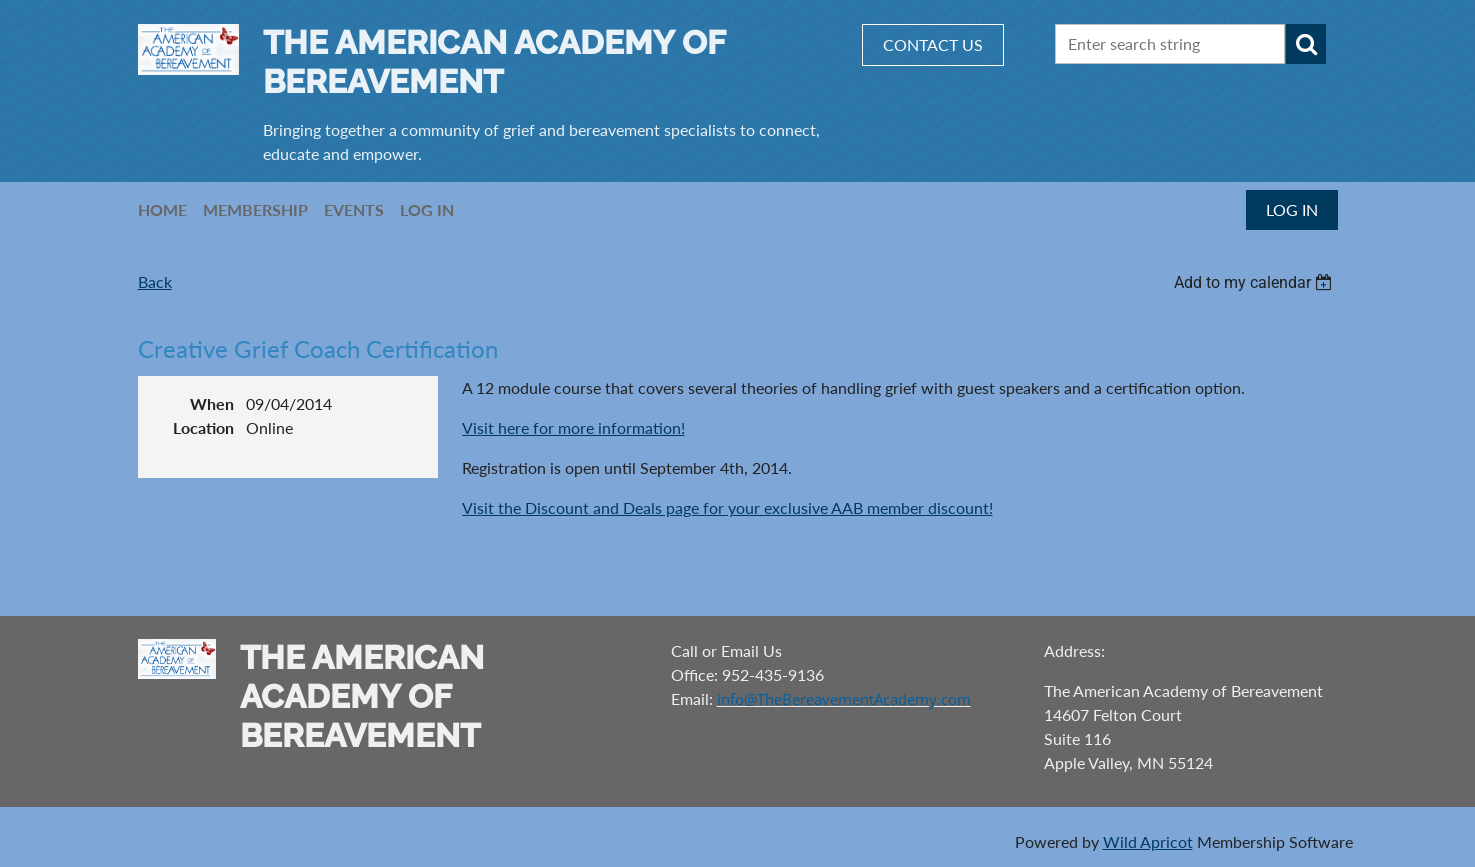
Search (1306, 44)
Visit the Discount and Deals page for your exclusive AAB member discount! (727, 507)
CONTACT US (933, 44)
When (212, 403)
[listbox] (1256, 282)
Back (155, 281)
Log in (1292, 209)
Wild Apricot (1148, 841)
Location (203, 427)
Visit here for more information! (573, 427)
